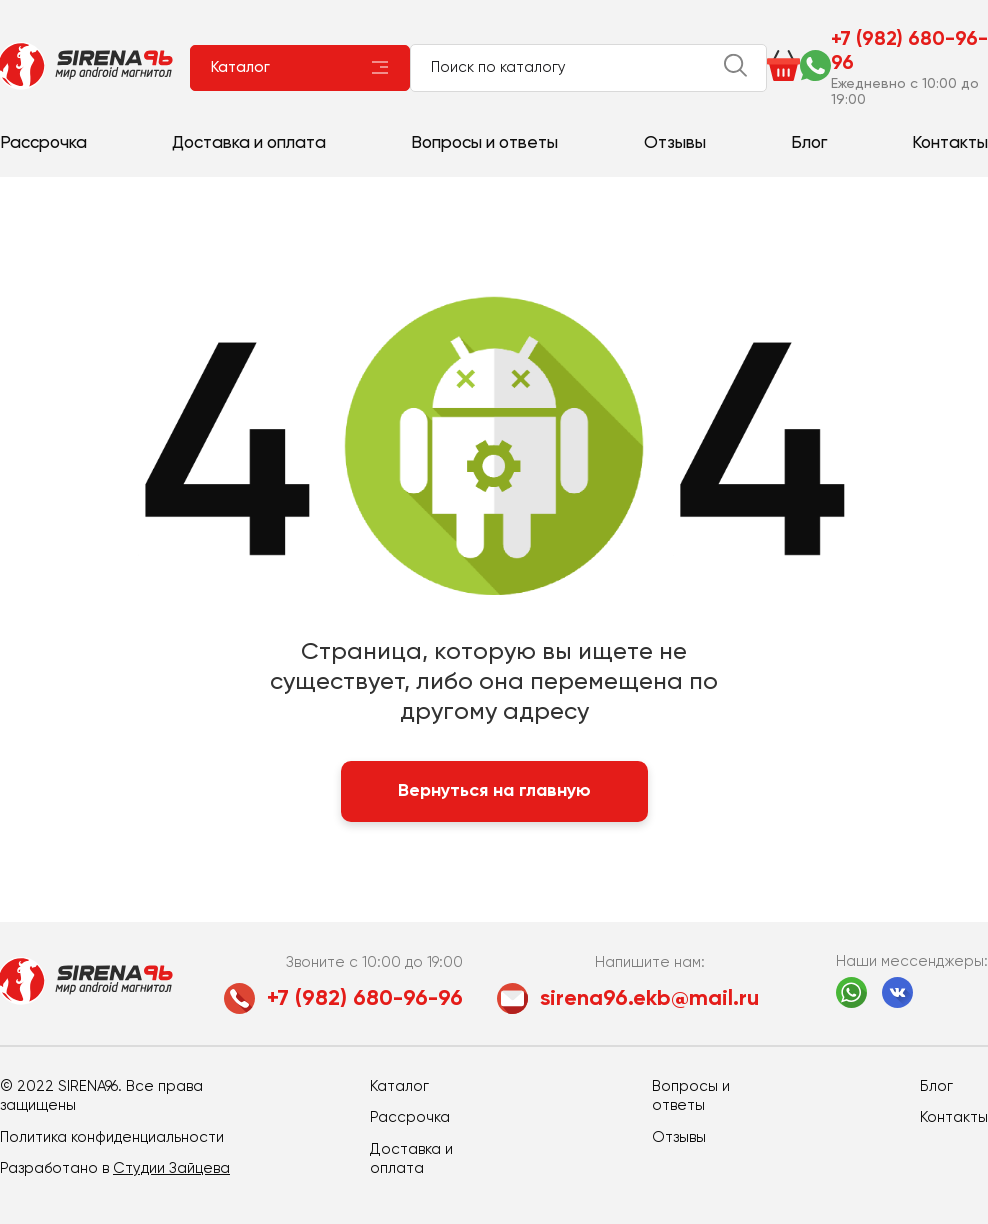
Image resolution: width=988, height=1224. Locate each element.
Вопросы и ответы (484, 143)
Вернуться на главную (494, 791)
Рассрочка (43, 143)
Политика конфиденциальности (112, 1137)
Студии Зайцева (171, 1168)
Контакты (950, 143)
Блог (809, 143)
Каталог (240, 67)
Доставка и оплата (249, 143)
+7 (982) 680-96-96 (909, 52)
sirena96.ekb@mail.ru (649, 999)
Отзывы (675, 143)
